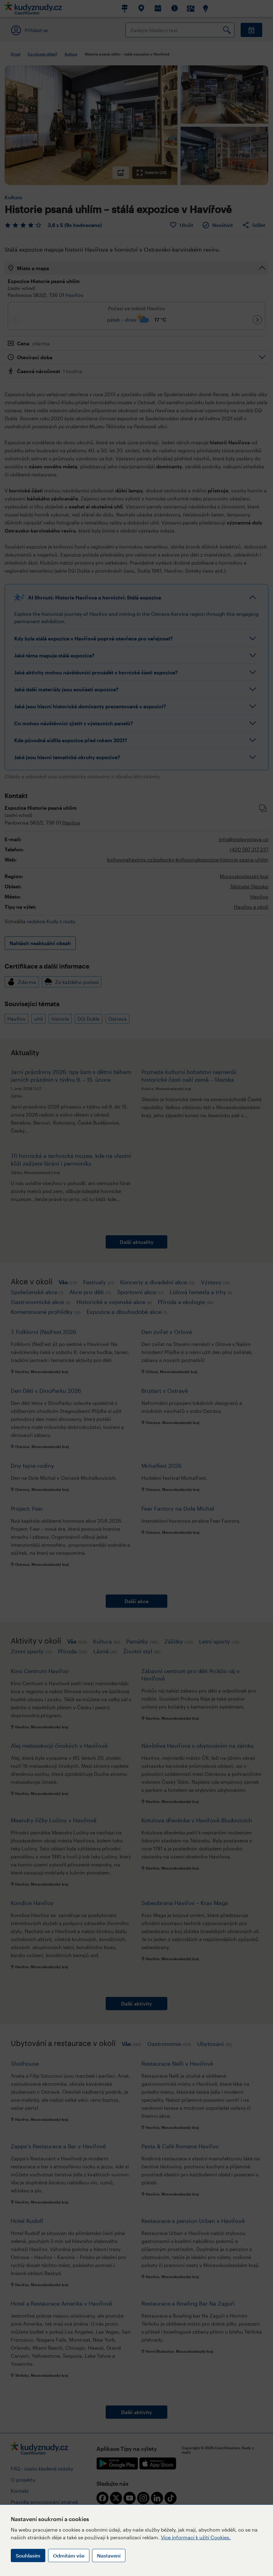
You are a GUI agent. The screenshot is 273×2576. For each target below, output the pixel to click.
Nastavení (108, 2555)
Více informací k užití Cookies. (196, 2537)
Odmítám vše (68, 2555)
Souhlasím (28, 2555)
